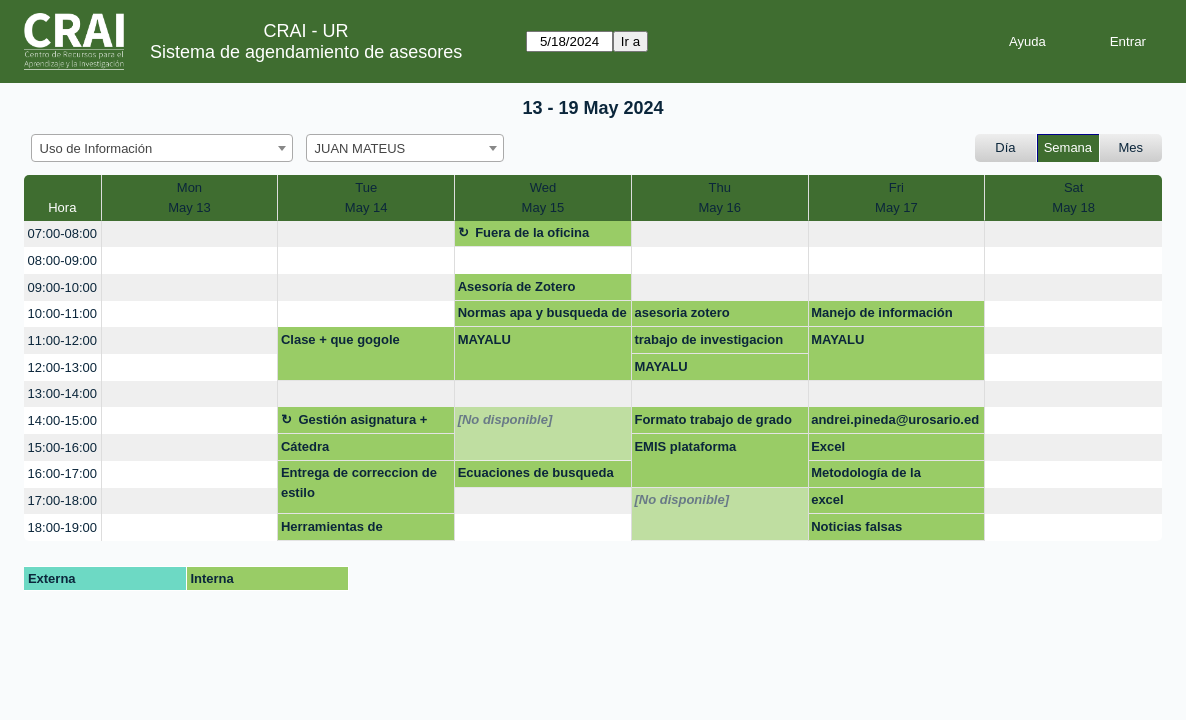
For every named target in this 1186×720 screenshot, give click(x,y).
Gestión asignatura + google (354, 423)
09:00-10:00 (62, 287)
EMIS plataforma (685, 446)
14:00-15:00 (62, 420)
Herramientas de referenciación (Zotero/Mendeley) (337, 530)
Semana (1068, 147)
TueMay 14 (366, 197)
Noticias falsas (856, 526)
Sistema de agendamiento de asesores (306, 52)
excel (827, 499)
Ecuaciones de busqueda (536, 472)
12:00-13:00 (62, 367)
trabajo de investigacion (708, 339)
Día (1005, 147)
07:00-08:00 (62, 233)
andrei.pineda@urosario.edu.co (895, 423)
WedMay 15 (543, 197)
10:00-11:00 (62, 313)
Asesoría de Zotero (517, 286)
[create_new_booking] (190, 234)
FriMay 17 (896, 197)
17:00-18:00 (62, 500)
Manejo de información (882, 312)
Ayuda (1027, 41)
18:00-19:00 (62, 527)
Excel (828, 446)
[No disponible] (505, 419)
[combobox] (162, 148)
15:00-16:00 (62, 447)
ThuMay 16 (719, 197)
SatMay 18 (1073, 197)
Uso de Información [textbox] (96, 148)
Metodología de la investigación (866, 476)
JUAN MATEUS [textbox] (360, 148)
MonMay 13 (189, 197)
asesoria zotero (681, 312)
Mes (1131, 147)
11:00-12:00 (62, 340)
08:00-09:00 (62, 260)
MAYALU (484, 339)
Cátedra (305, 446)
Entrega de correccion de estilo (359, 482)
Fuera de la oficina (532, 232)
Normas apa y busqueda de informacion (542, 316)
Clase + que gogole (340, 339)
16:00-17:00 (62, 473)
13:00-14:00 (62, 393)
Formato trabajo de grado (712, 419)
